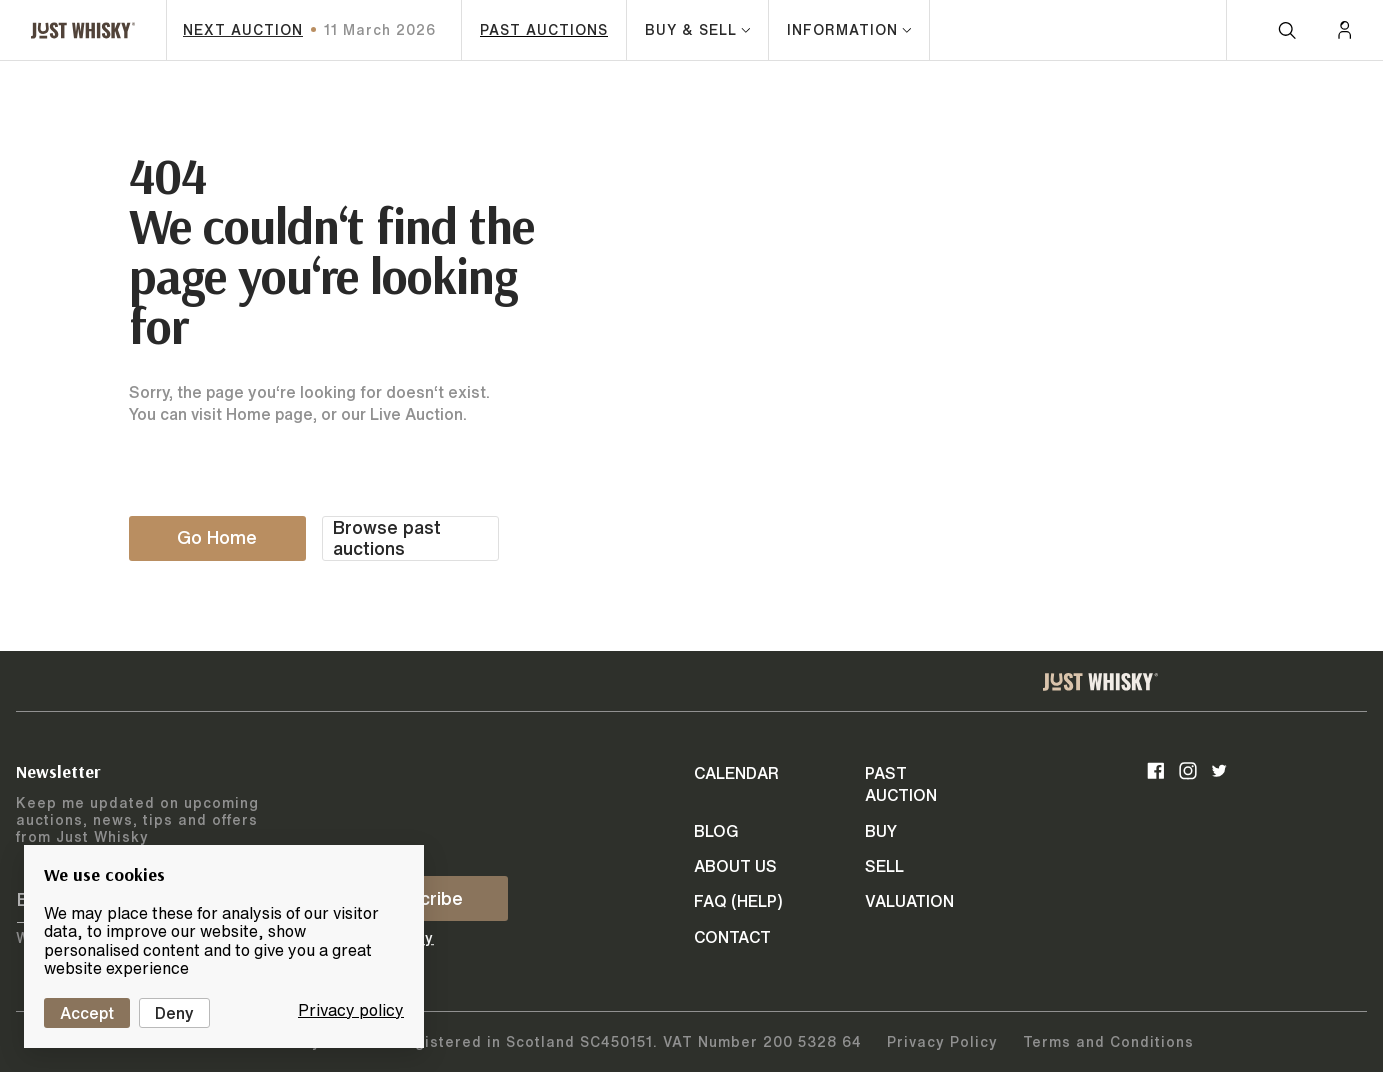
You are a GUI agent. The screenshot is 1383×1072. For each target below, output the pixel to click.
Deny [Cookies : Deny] (174, 1013)
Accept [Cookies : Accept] (87, 1013)
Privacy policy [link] (351, 1010)
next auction (243, 30)
